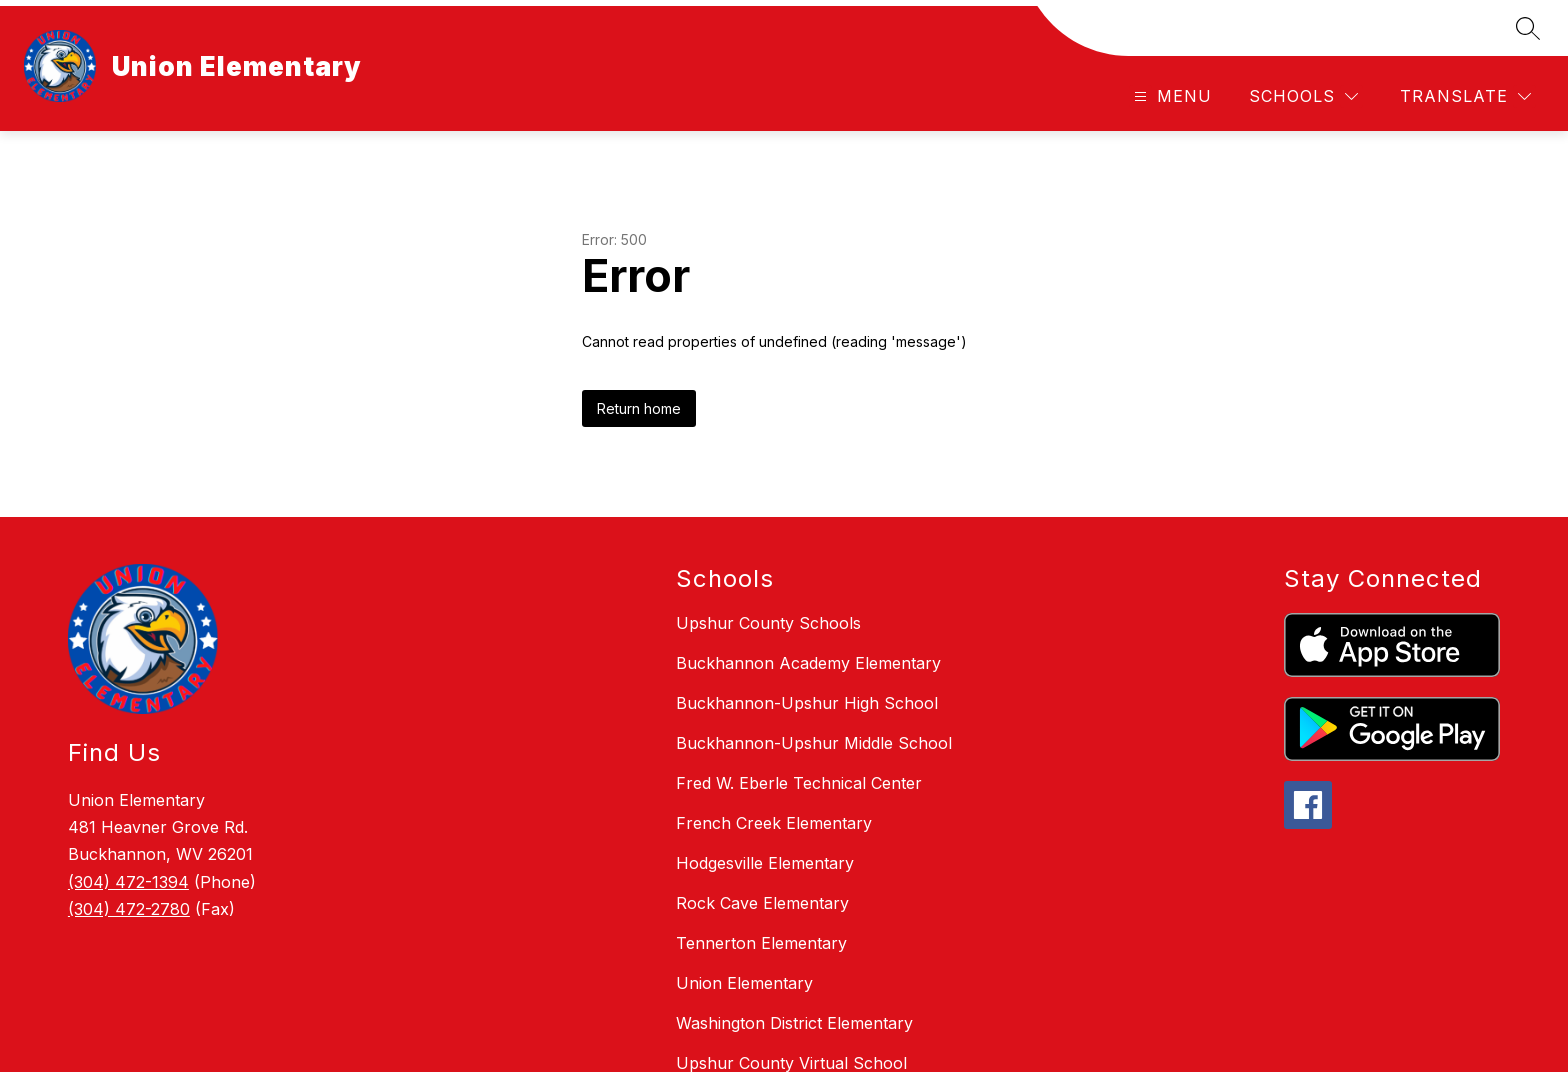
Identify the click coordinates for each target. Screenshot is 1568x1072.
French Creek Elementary (774, 823)
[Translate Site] (1465, 96)
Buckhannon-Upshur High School (807, 703)
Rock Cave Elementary (762, 903)
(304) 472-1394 (128, 882)
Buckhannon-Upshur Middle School (814, 743)
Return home (639, 408)
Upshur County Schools (768, 623)
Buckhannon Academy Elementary (808, 663)
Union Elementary (744, 983)
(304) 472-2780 (129, 909)
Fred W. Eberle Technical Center (799, 783)
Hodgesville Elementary (765, 863)
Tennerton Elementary (761, 943)
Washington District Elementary (794, 1023)
